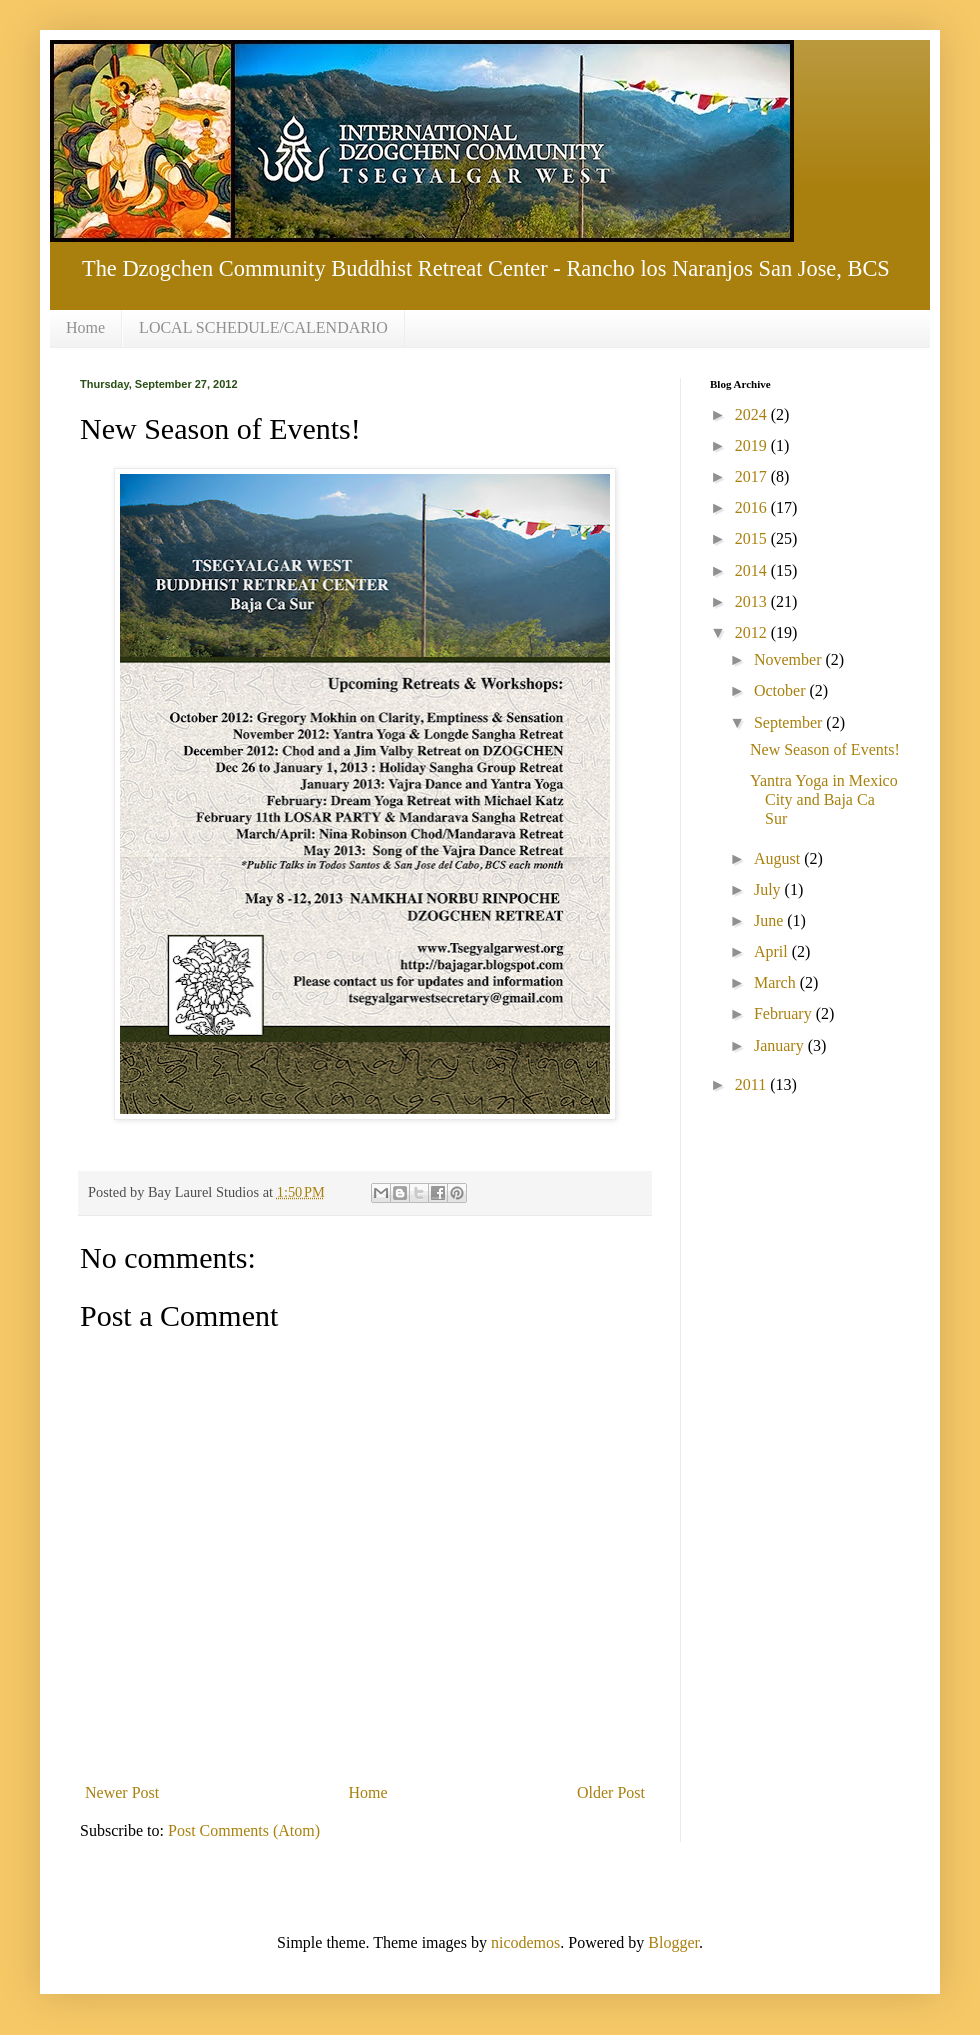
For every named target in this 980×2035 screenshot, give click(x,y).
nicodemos (525, 1942)
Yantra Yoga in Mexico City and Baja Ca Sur (824, 799)
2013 (753, 601)
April (773, 951)
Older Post (611, 1792)
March (777, 982)
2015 (753, 538)
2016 (753, 507)
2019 (753, 445)
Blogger (673, 1942)
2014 (753, 570)
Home (85, 327)
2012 (753, 632)
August (779, 858)
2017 (753, 476)
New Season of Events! (825, 749)
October (782, 690)
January (781, 1045)
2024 (753, 414)
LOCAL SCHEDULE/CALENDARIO (263, 327)
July (769, 889)
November (790, 659)
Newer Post (122, 1792)
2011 (752, 1084)
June (770, 920)
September (790, 722)
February (785, 1013)
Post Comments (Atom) (244, 1830)
